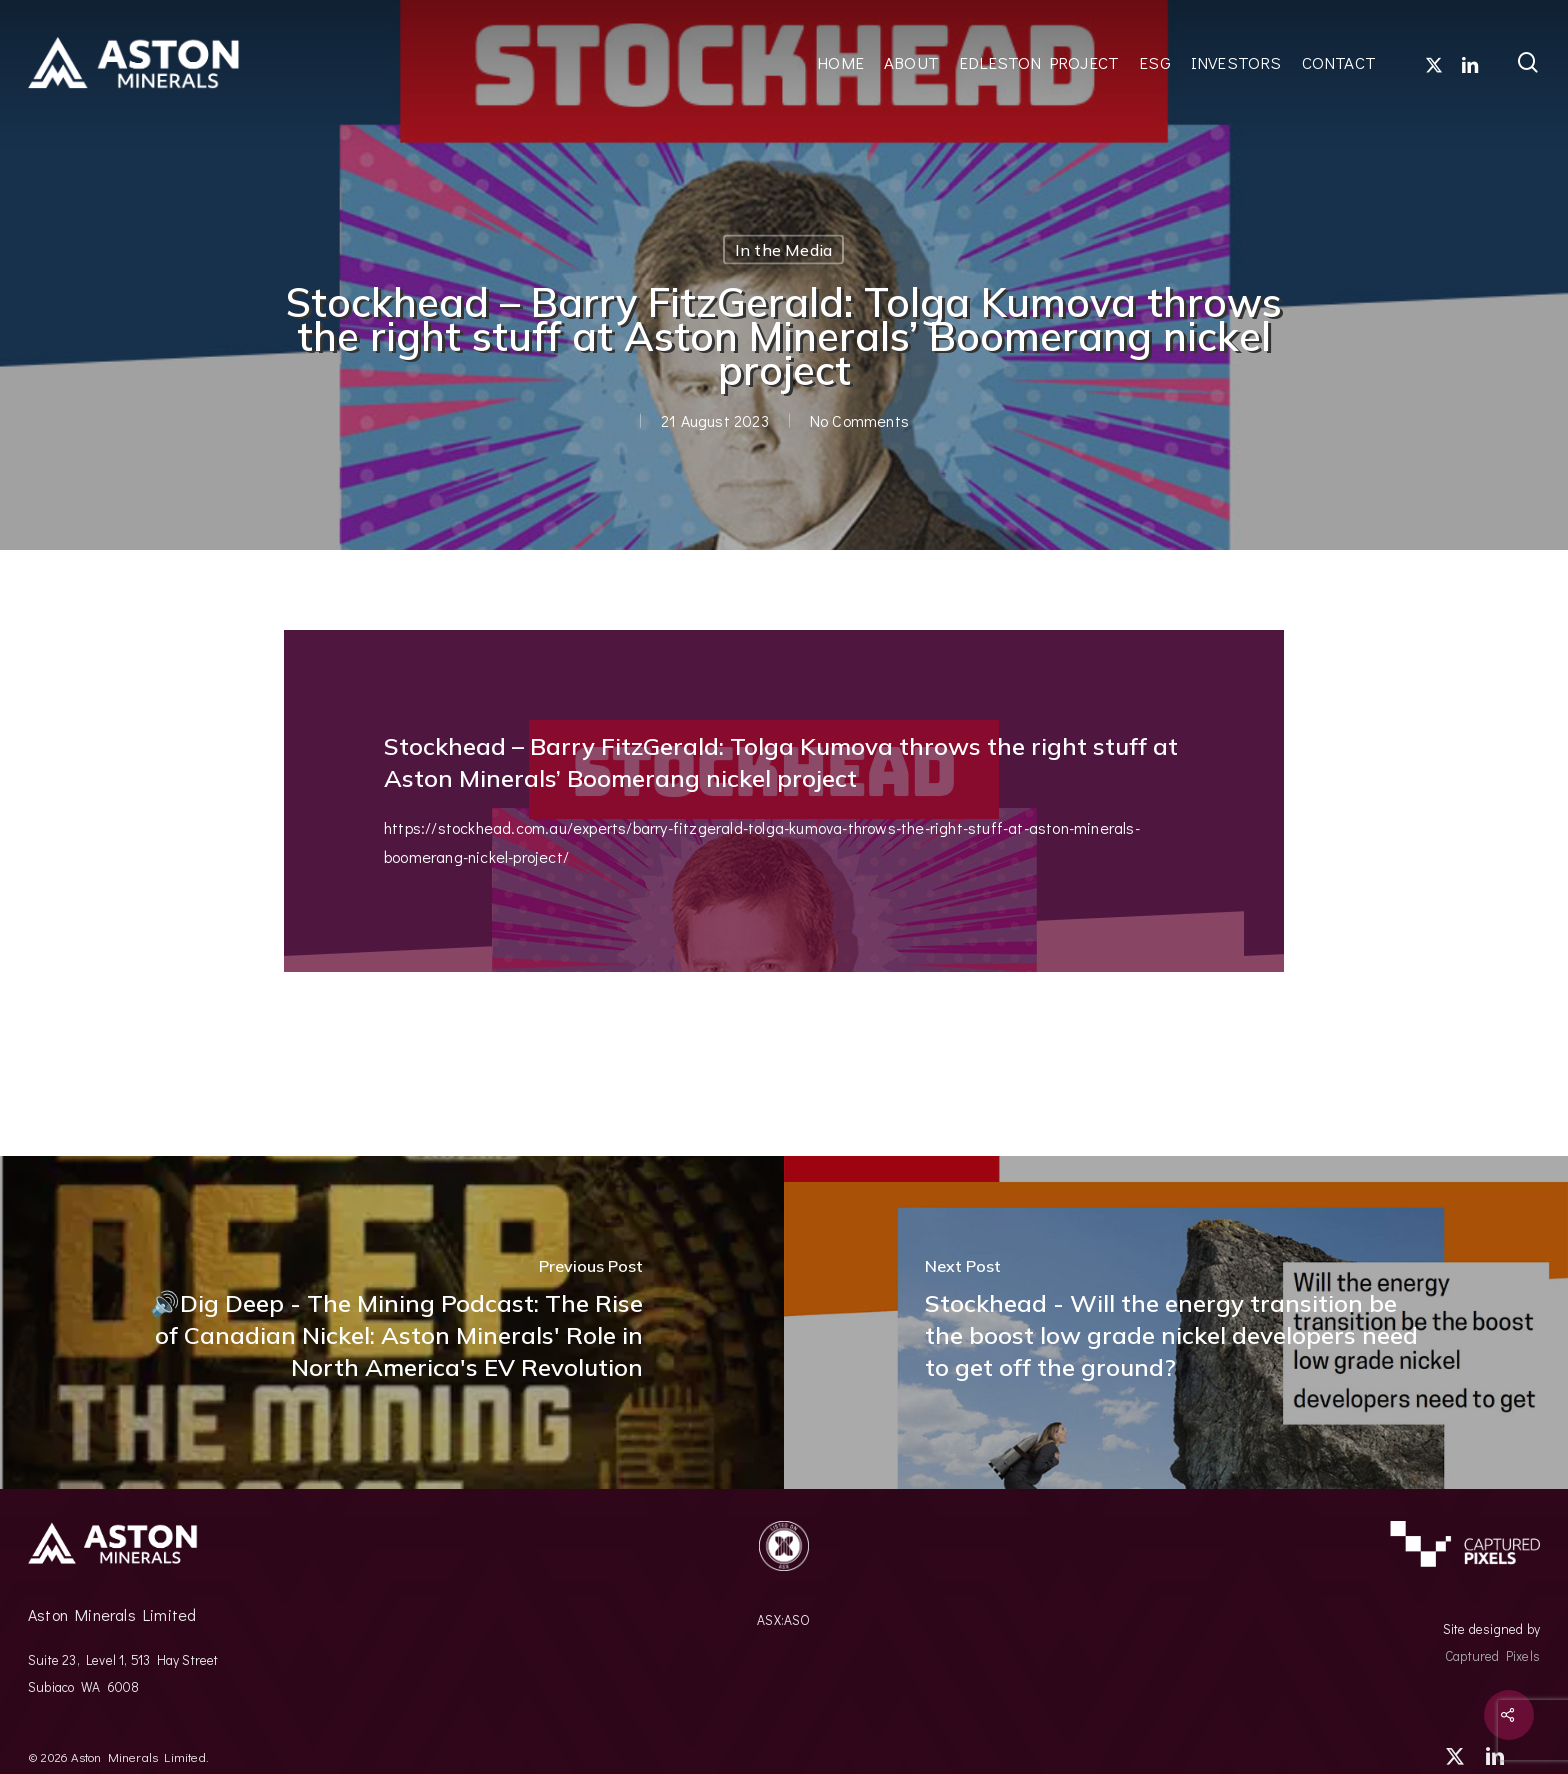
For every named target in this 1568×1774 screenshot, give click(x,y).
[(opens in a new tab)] (1176, 1322)
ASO (797, 1620)
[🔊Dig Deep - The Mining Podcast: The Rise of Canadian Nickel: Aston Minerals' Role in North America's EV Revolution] (392, 1322)
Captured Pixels (1492, 1656)
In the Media (783, 250)
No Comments (858, 420)
